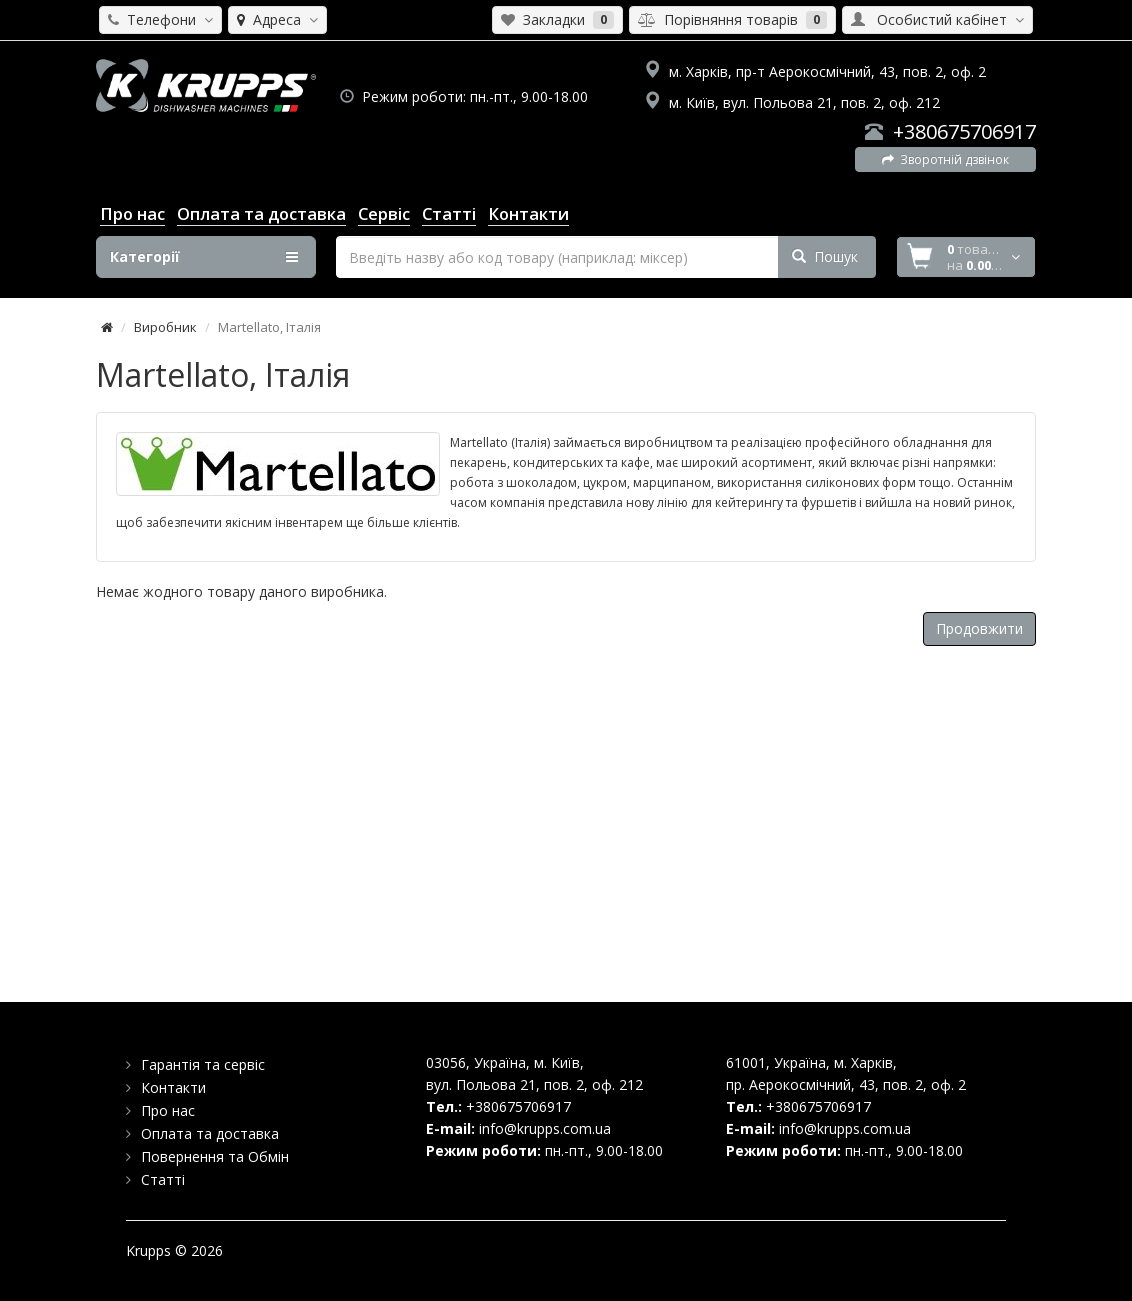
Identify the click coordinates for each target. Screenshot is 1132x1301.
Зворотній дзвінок (945, 159)
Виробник (165, 327)
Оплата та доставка (210, 1133)
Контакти (173, 1087)
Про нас (168, 1110)
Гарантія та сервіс (203, 1064)
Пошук (825, 256)
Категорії (204, 257)
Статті (163, 1179)
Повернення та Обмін (215, 1156)
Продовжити (979, 628)
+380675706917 (964, 131)
